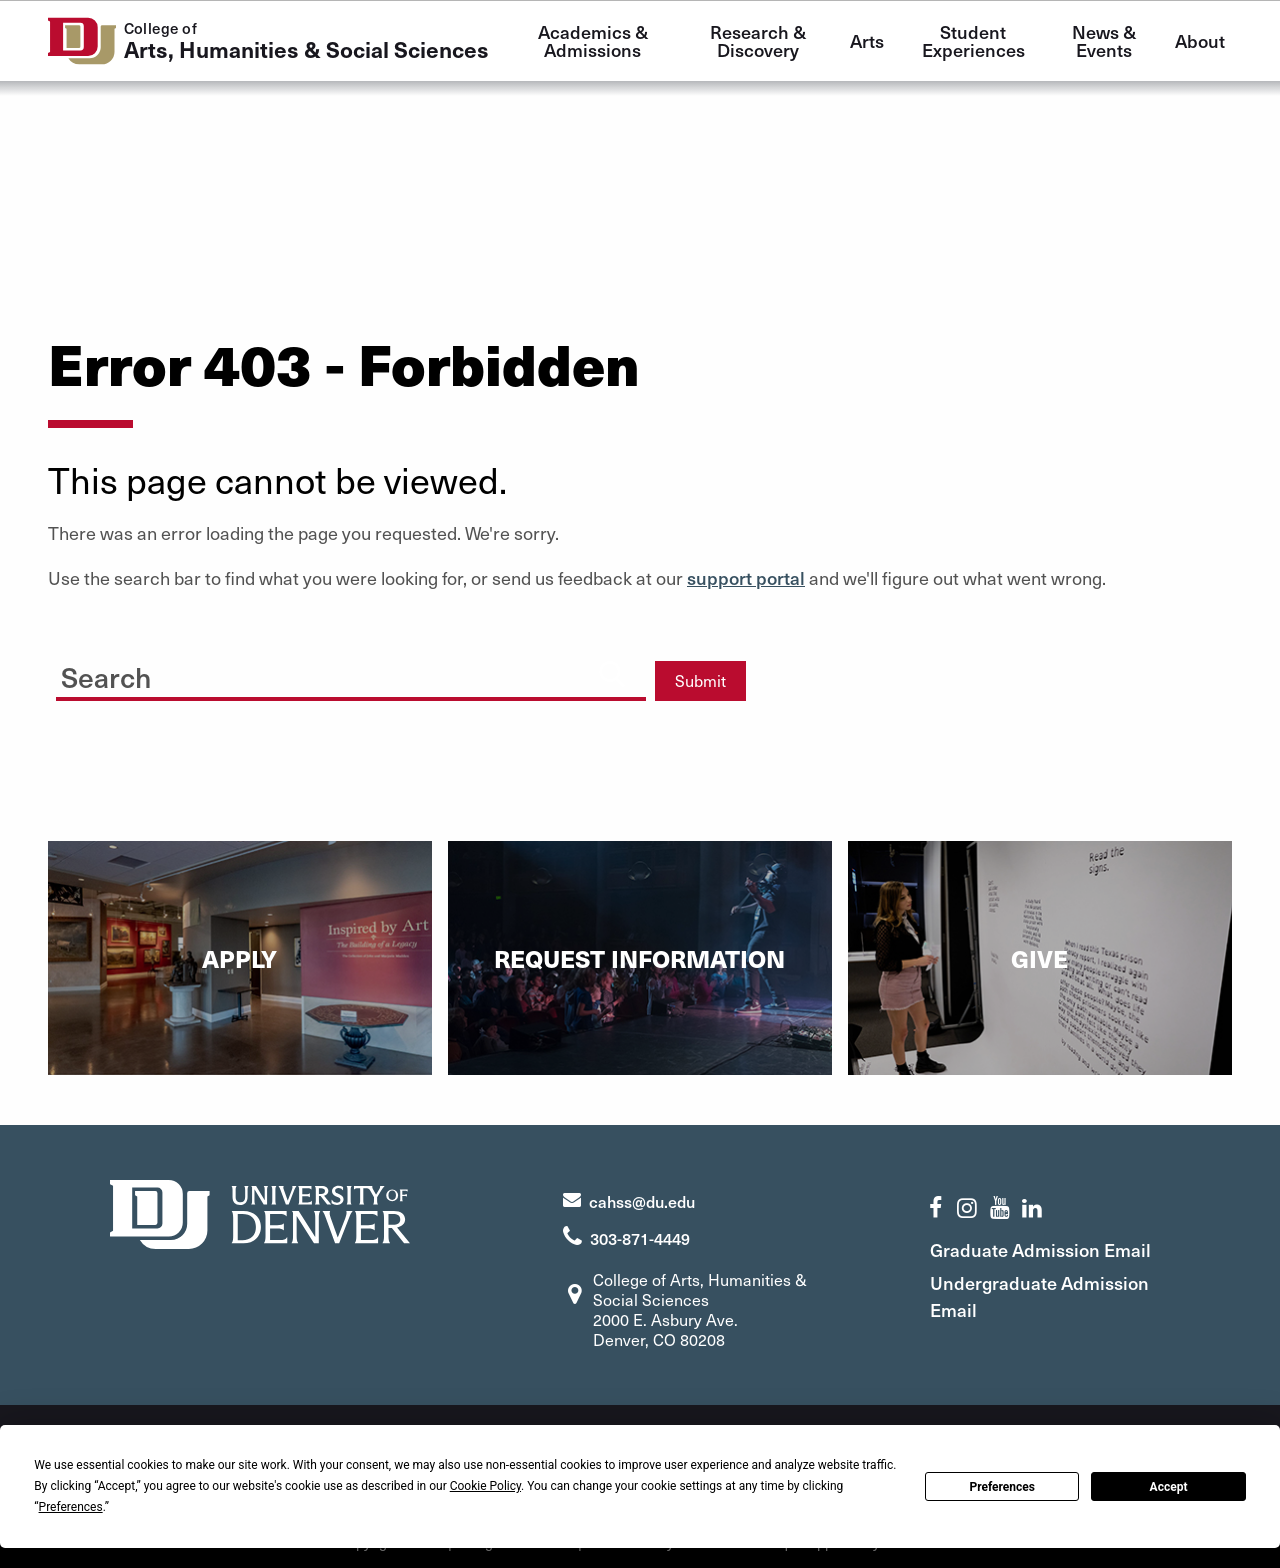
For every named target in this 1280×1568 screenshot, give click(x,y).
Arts (867, 40)
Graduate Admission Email (1040, 1249)
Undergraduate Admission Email (1039, 1296)
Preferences (1002, 1487)
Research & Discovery (760, 40)
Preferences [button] (71, 1507)
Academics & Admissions (595, 40)
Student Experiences (973, 40)
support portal (746, 577)
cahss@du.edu (642, 1201)
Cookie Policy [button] (485, 1486)
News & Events (1106, 40)
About (1200, 40)
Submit (700, 680)
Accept (1169, 1487)
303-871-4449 (640, 1238)
